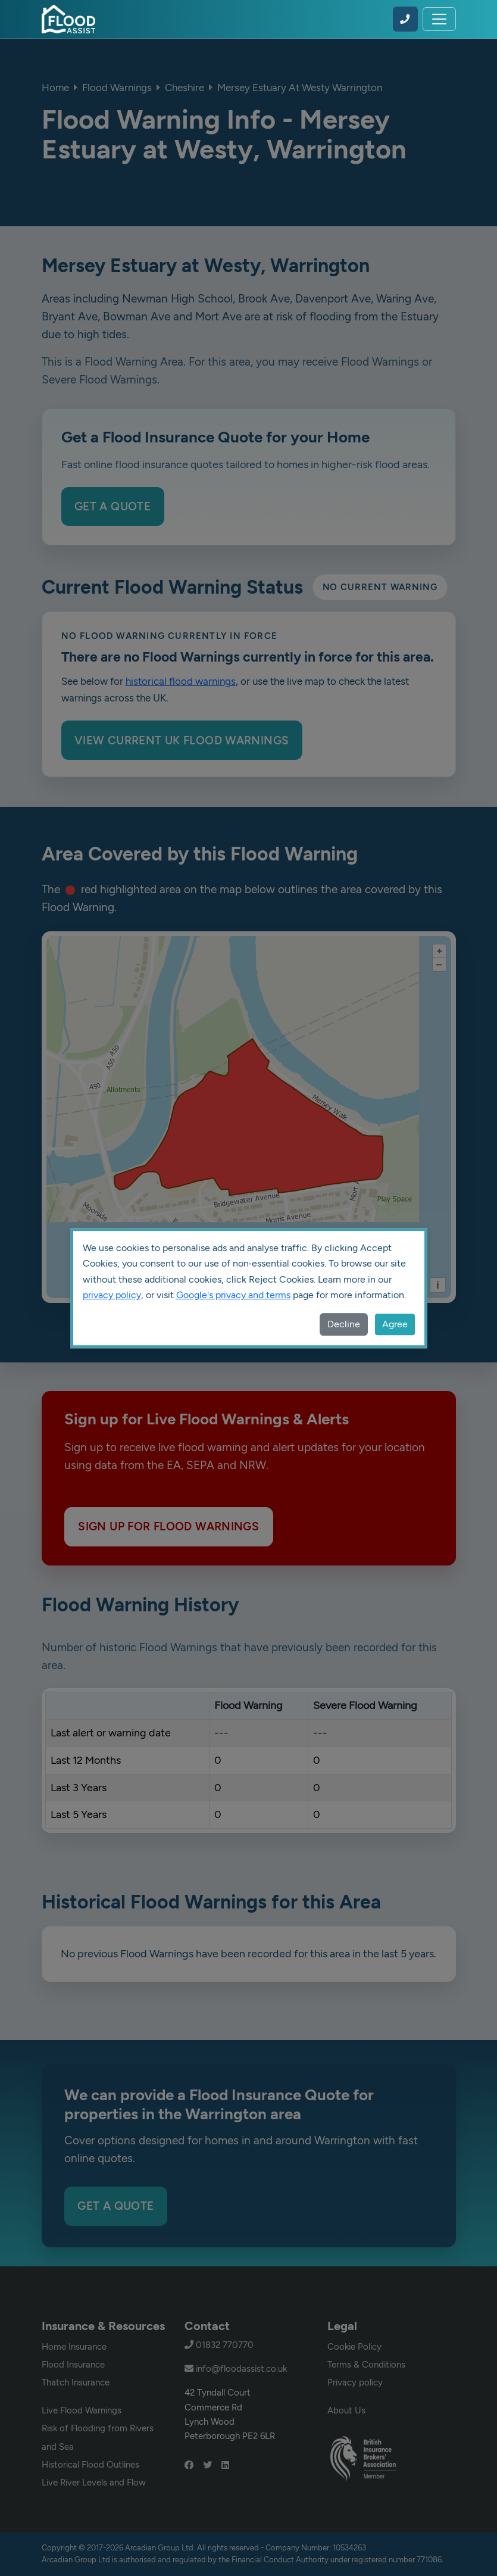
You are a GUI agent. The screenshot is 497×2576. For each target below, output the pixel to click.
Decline (343, 1324)
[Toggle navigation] (439, 19)
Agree (395, 1324)
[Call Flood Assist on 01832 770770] (405, 19)
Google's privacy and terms (233, 1295)
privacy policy (112, 1295)
